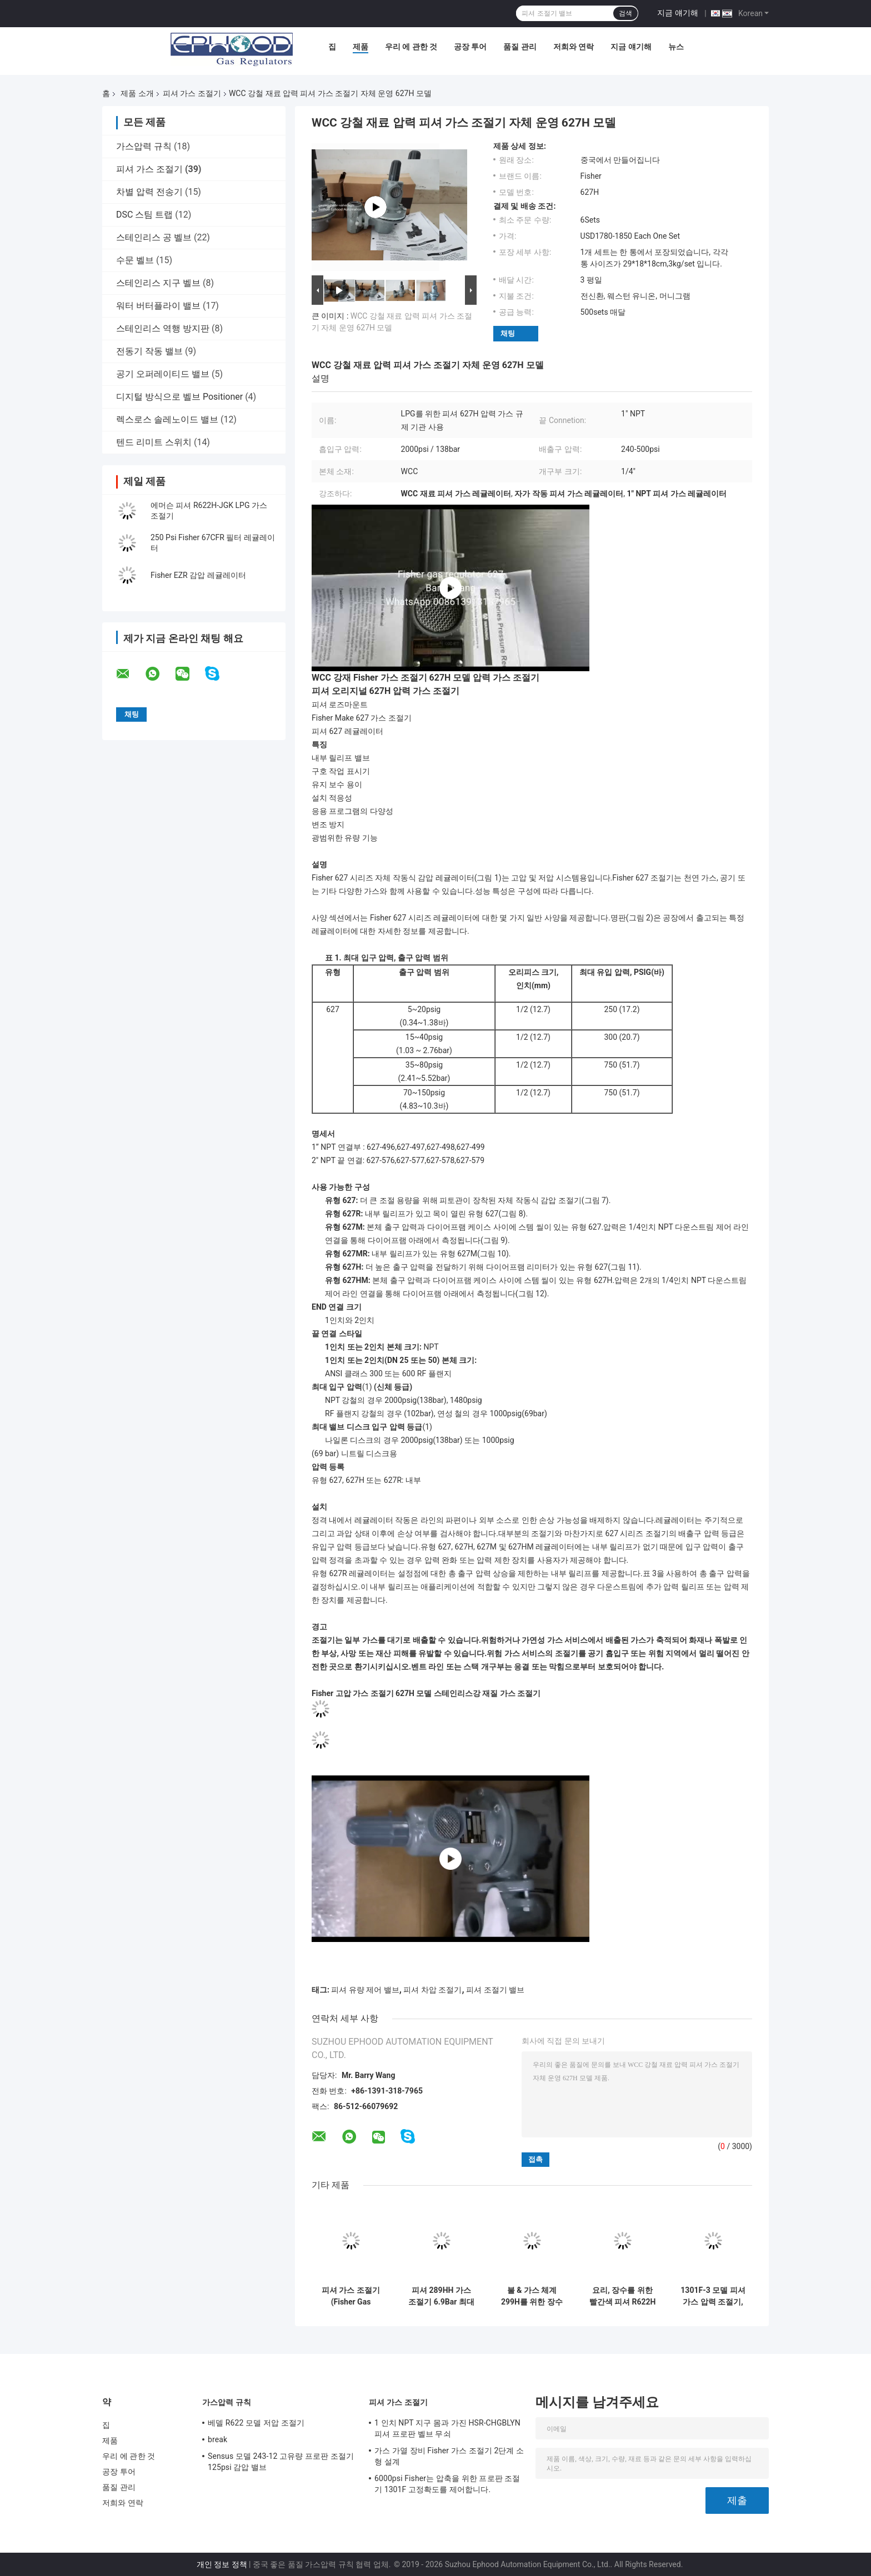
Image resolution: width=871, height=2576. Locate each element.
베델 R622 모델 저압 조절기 (256, 2422)
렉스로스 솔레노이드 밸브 (167, 419)
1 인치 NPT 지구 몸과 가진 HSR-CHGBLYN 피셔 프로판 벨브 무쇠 (447, 2428)
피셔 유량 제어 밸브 (365, 1989)
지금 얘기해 (677, 12)
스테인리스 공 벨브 (154, 237)
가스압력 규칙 (144, 146)
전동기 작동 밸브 (149, 351)
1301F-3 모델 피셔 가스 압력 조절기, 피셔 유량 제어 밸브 (712, 2296)
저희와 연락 (573, 46)
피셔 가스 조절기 (192, 93)
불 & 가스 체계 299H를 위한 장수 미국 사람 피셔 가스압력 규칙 (532, 2296)
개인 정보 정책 (222, 2564)
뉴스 (676, 46)
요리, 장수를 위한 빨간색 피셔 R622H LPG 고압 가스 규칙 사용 (622, 2296)
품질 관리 (519, 46)
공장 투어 (470, 46)
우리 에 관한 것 (411, 46)
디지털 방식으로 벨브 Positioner (179, 396)
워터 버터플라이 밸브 (158, 305)
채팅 (507, 333)
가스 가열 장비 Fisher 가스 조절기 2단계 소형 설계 (449, 2456)
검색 (625, 13)
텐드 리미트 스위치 (154, 442)
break (217, 2439)
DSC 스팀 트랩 (144, 214)
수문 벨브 (135, 260)
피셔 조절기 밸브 (495, 1989)
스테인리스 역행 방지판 (162, 328)
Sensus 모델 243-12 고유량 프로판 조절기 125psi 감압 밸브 (281, 2462)
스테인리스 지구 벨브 (158, 283)
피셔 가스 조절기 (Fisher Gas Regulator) (351, 2296)
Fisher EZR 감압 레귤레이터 (198, 575)
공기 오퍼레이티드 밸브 (162, 374)
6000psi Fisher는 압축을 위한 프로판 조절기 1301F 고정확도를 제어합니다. (447, 2484)
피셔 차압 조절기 (432, 1989)
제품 (360, 46)
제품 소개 (137, 93)
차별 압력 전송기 (149, 192)
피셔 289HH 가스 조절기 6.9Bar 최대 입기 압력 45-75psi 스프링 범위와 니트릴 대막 (441, 2296)
